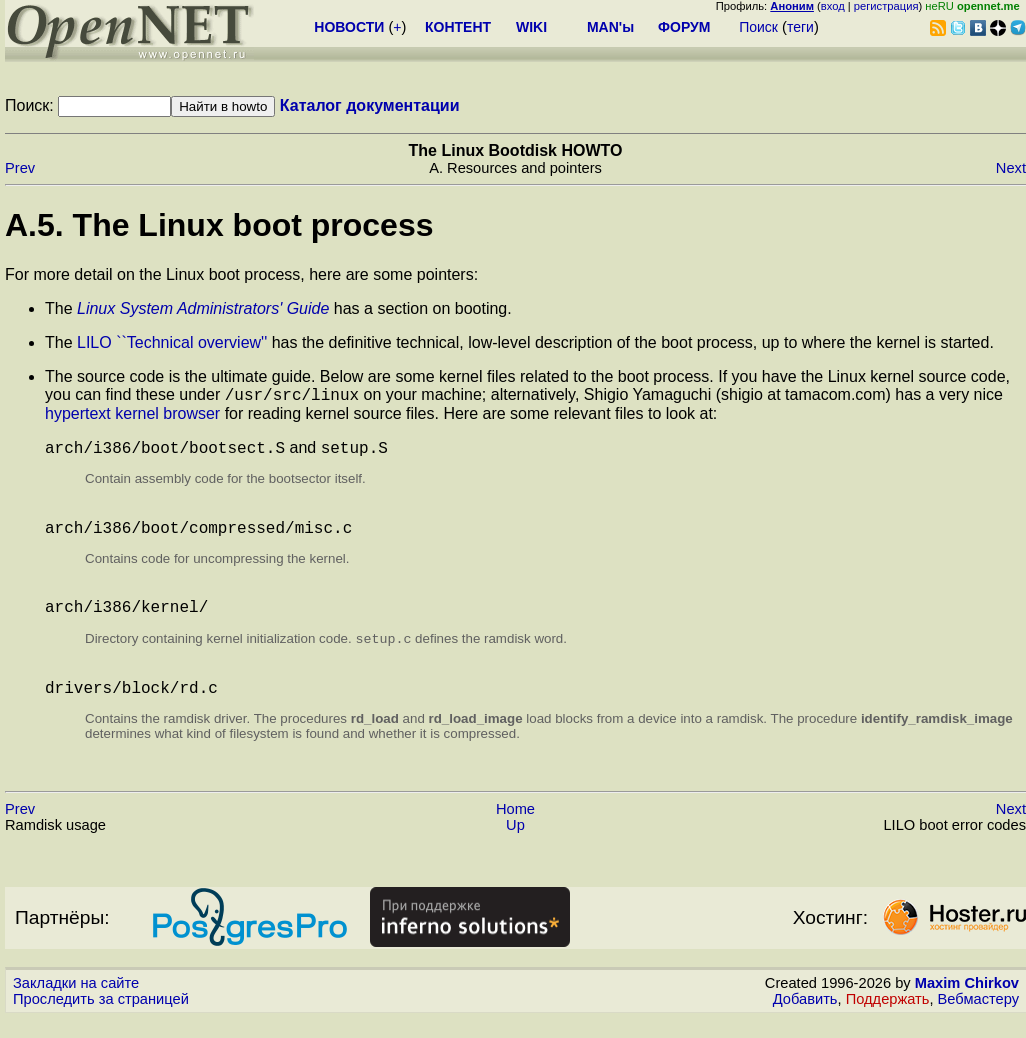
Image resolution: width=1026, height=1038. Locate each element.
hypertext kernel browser (132, 416)
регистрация (886, 6)
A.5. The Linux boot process (219, 225)
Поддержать (888, 1019)
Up (515, 845)
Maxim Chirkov (967, 1003)
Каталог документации (370, 105)
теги (800, 27)
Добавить (805, 1019)
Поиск (758, 27)
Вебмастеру (978, 1019)
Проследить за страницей (101, 1019)
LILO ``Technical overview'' (172, 342)
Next (1011, 168)
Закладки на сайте (76, 1003)
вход (833, 6)
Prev (20, 168)
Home (515, 829)
